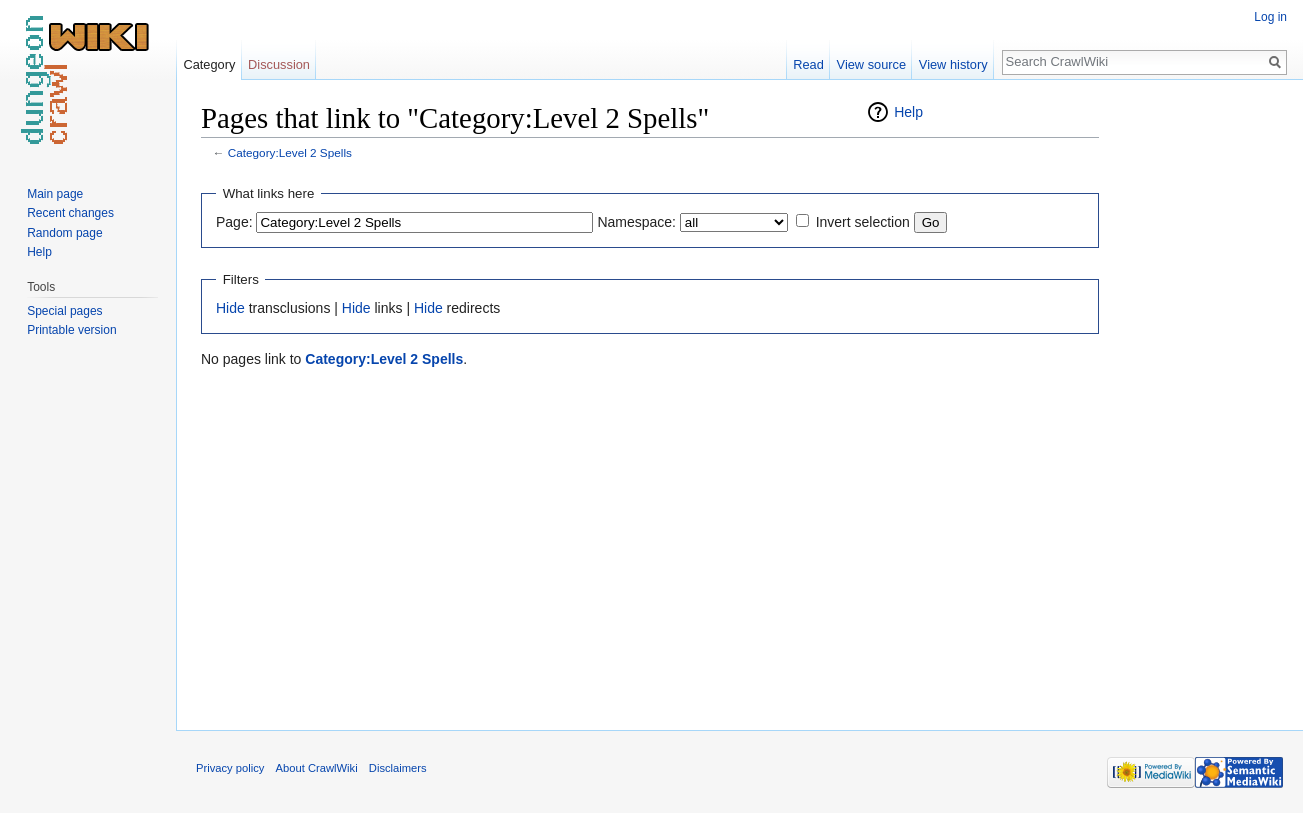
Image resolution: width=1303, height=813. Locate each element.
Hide (230, 308)
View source (871, 64)
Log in (1270, 17)
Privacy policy (230, 768)
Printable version (71, 330)
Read (808, 64)
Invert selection (863, 222)
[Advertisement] (1199, 400)
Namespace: (636, 222)
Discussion (279, 64)
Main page (55, 194)
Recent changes (70, 213)
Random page (64, 233)
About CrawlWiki (317, 768)
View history (953, 64)
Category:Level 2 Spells (290, 152)
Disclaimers (398, 768)
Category (209, 64)
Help (908, 112)
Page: (234, 222)
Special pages (64, 311)
